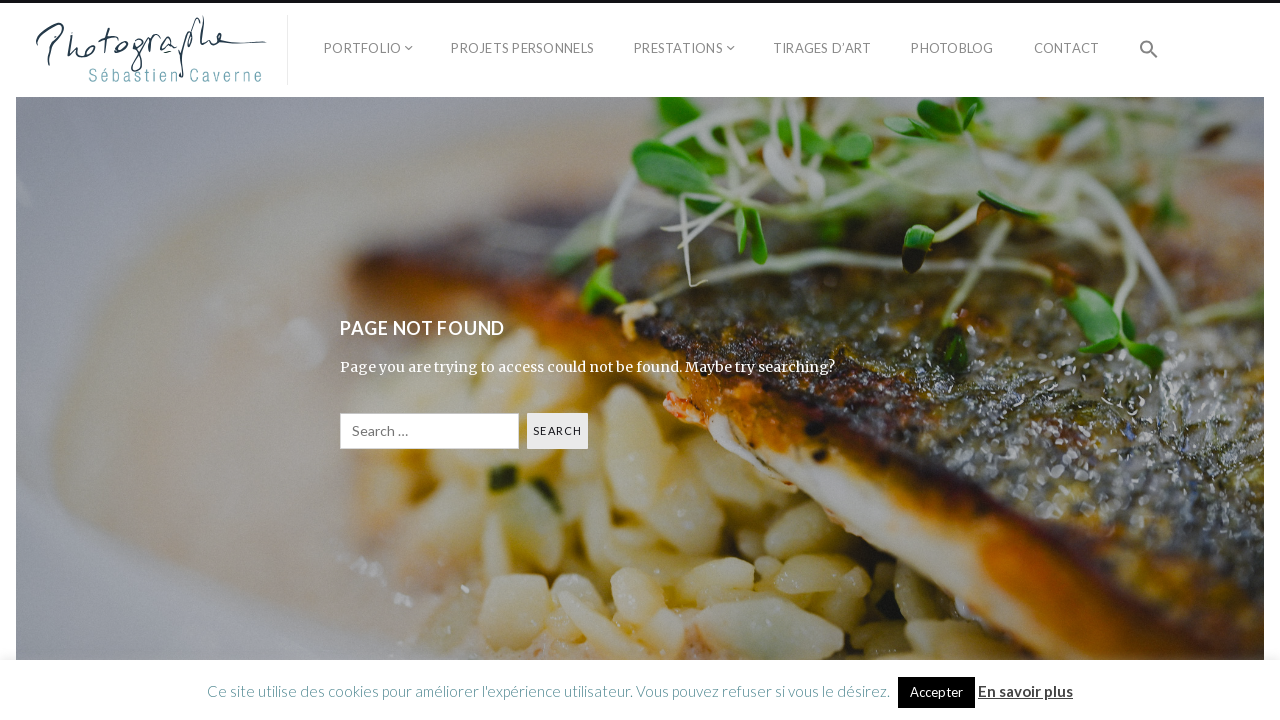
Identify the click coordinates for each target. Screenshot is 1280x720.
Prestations (678, 48)
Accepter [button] (936, 692)
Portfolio (362, 48)
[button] (1149, 50)
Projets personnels (522, 48)
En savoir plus (1025, 691)
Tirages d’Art (822, 48)
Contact (1067, 48)
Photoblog (952, 48)
